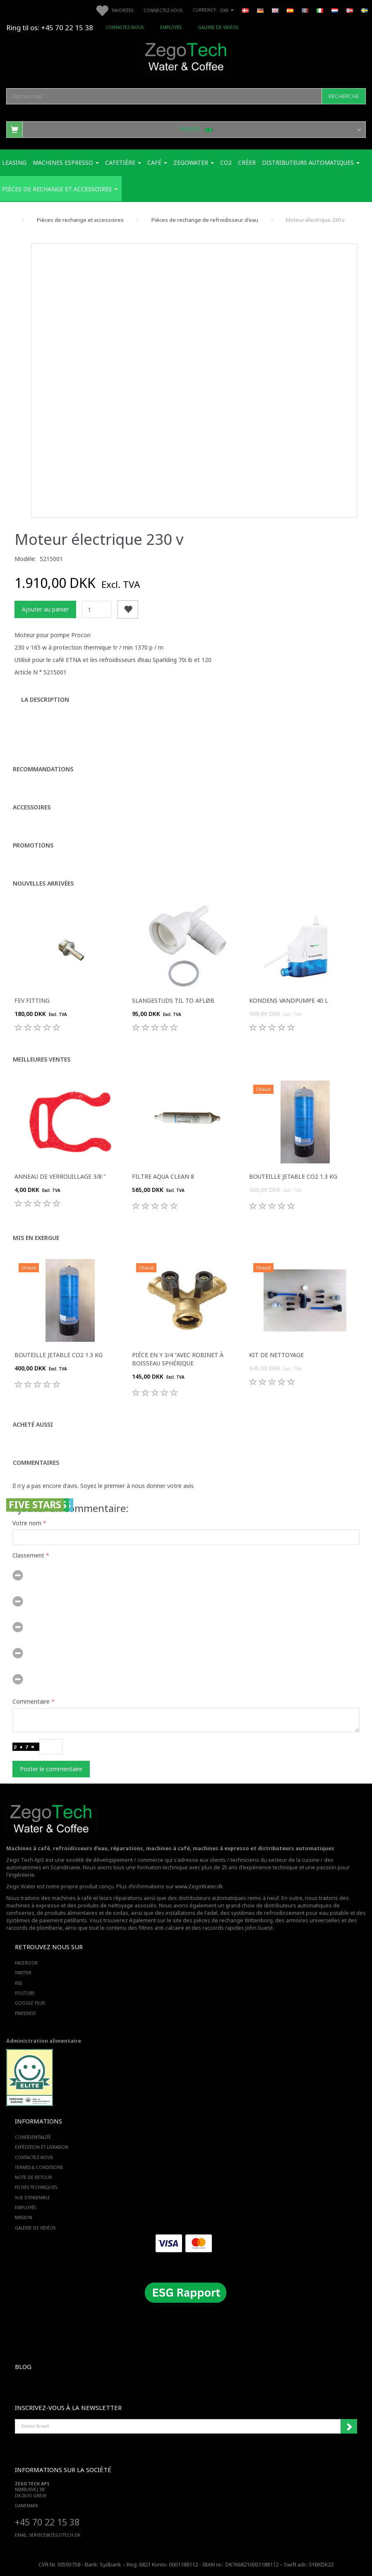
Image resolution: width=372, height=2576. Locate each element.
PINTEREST (25, 2013)
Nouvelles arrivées (43, 883)
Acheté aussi (33, 1424)
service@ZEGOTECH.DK (54, 2535)
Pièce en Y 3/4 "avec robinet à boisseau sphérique (177, 1359)
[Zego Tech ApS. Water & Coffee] (186, 55)
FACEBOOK (26, 1963)
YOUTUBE (25, 1993)
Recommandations (43, 769)
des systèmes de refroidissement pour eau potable (284, 1912)
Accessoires (31, 807)
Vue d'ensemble (32, 2197)
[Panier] (186, 129)
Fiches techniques (36, 2187)
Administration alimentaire (43, 2040)
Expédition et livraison (41, 2147)
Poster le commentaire (51, 1769)
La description (45, 699)
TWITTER (23, 1973)
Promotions (33, 845)
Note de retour (33, 2177)
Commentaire (31, 1701)
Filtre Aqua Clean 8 (163, 1176)
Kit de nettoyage (276, 1355)
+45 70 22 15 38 (47, 2522)
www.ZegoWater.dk (199, 1886)
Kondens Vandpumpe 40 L (288, 1000)
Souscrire (349, 2427)
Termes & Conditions (39, 2167)
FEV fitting (32, 1000)
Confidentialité (33, 2137)
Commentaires (36, 1462)
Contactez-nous (125, 27)
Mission (23, 2217)
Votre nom (26, 1523)
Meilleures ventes (41, 1059)
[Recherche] (344, 96)
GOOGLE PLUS (30, 2003)
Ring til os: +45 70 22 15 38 (49, 27)
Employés (170, 27)
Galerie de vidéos (218, 27)
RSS (18, 1983)
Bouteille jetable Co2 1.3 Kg (293, 1176)
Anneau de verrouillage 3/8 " (60, 1176)
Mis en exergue (36, 1238)
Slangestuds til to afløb (173, 1000)
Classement (28, 1555)
